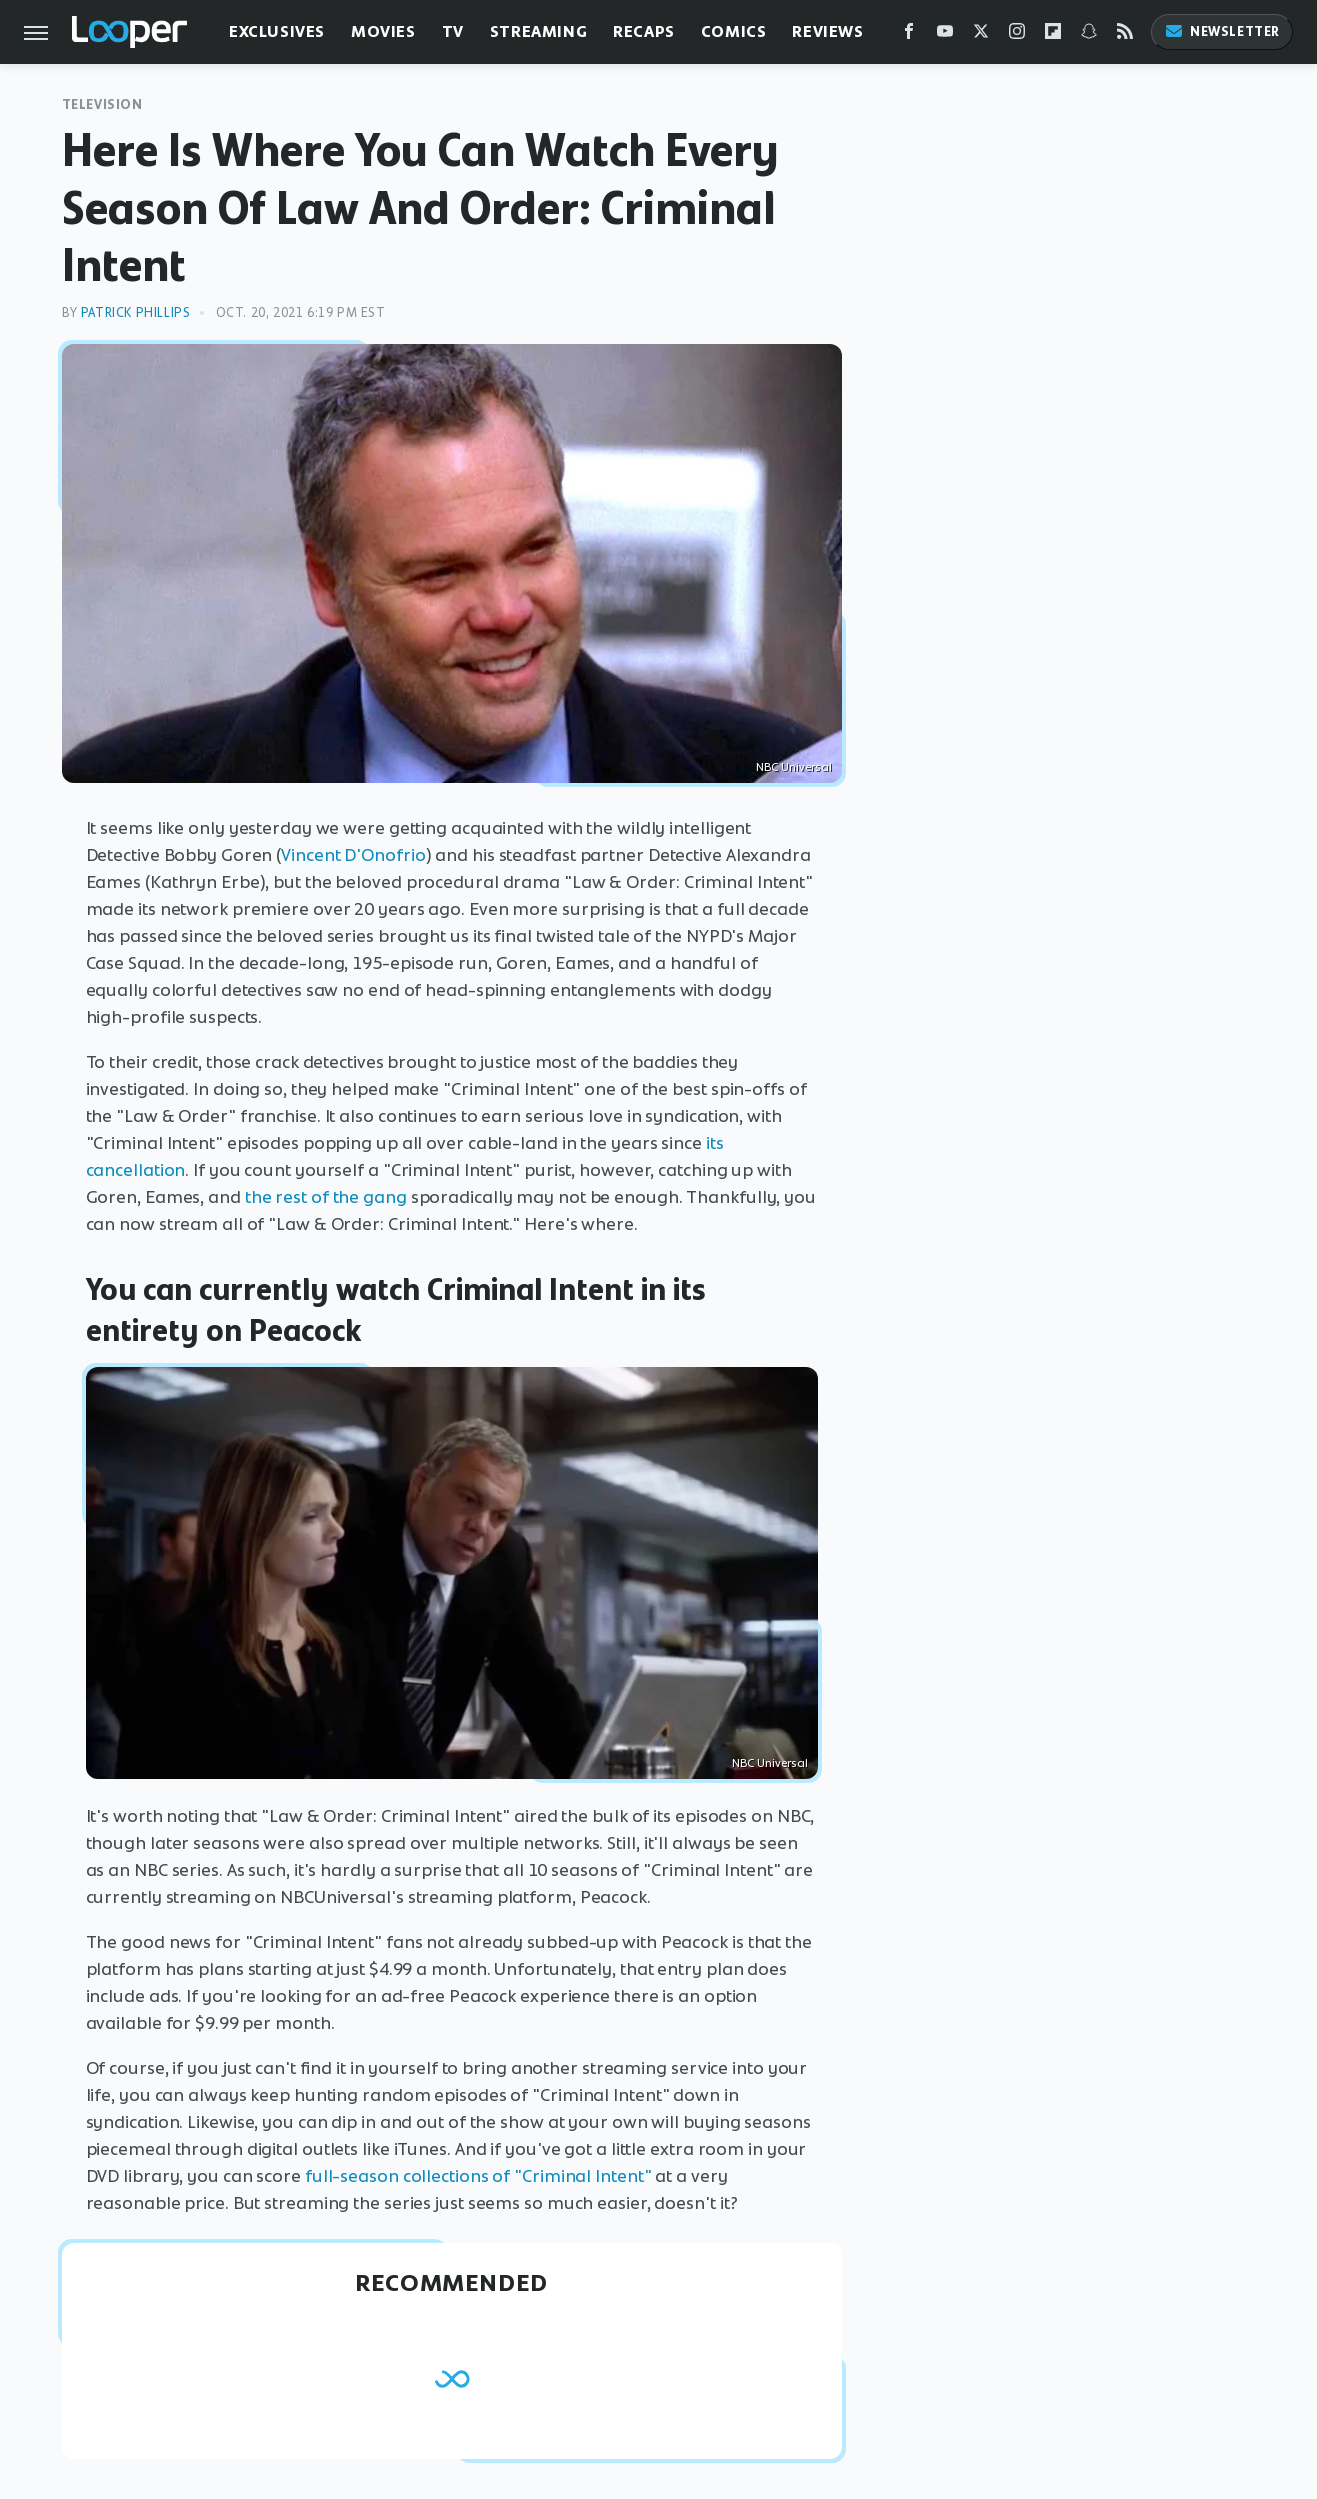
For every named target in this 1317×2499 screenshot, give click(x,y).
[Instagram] (1017, 35)
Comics (734, 31)
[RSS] (1125, 35)
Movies (383, 31)
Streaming (538, 31)
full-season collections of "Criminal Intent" (478, 2176)
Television (102, 104)
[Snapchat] (1089, 35)
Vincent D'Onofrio (353, 855)
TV (453, 31)
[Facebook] (909, 35)
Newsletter (1222, 31)
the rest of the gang (326, 1197)
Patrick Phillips (136, 312)
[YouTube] (945, 35)
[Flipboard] (1053, 35)
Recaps (644, 31)
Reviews (827, 31)
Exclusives (277, 31)
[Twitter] (981, 35)
